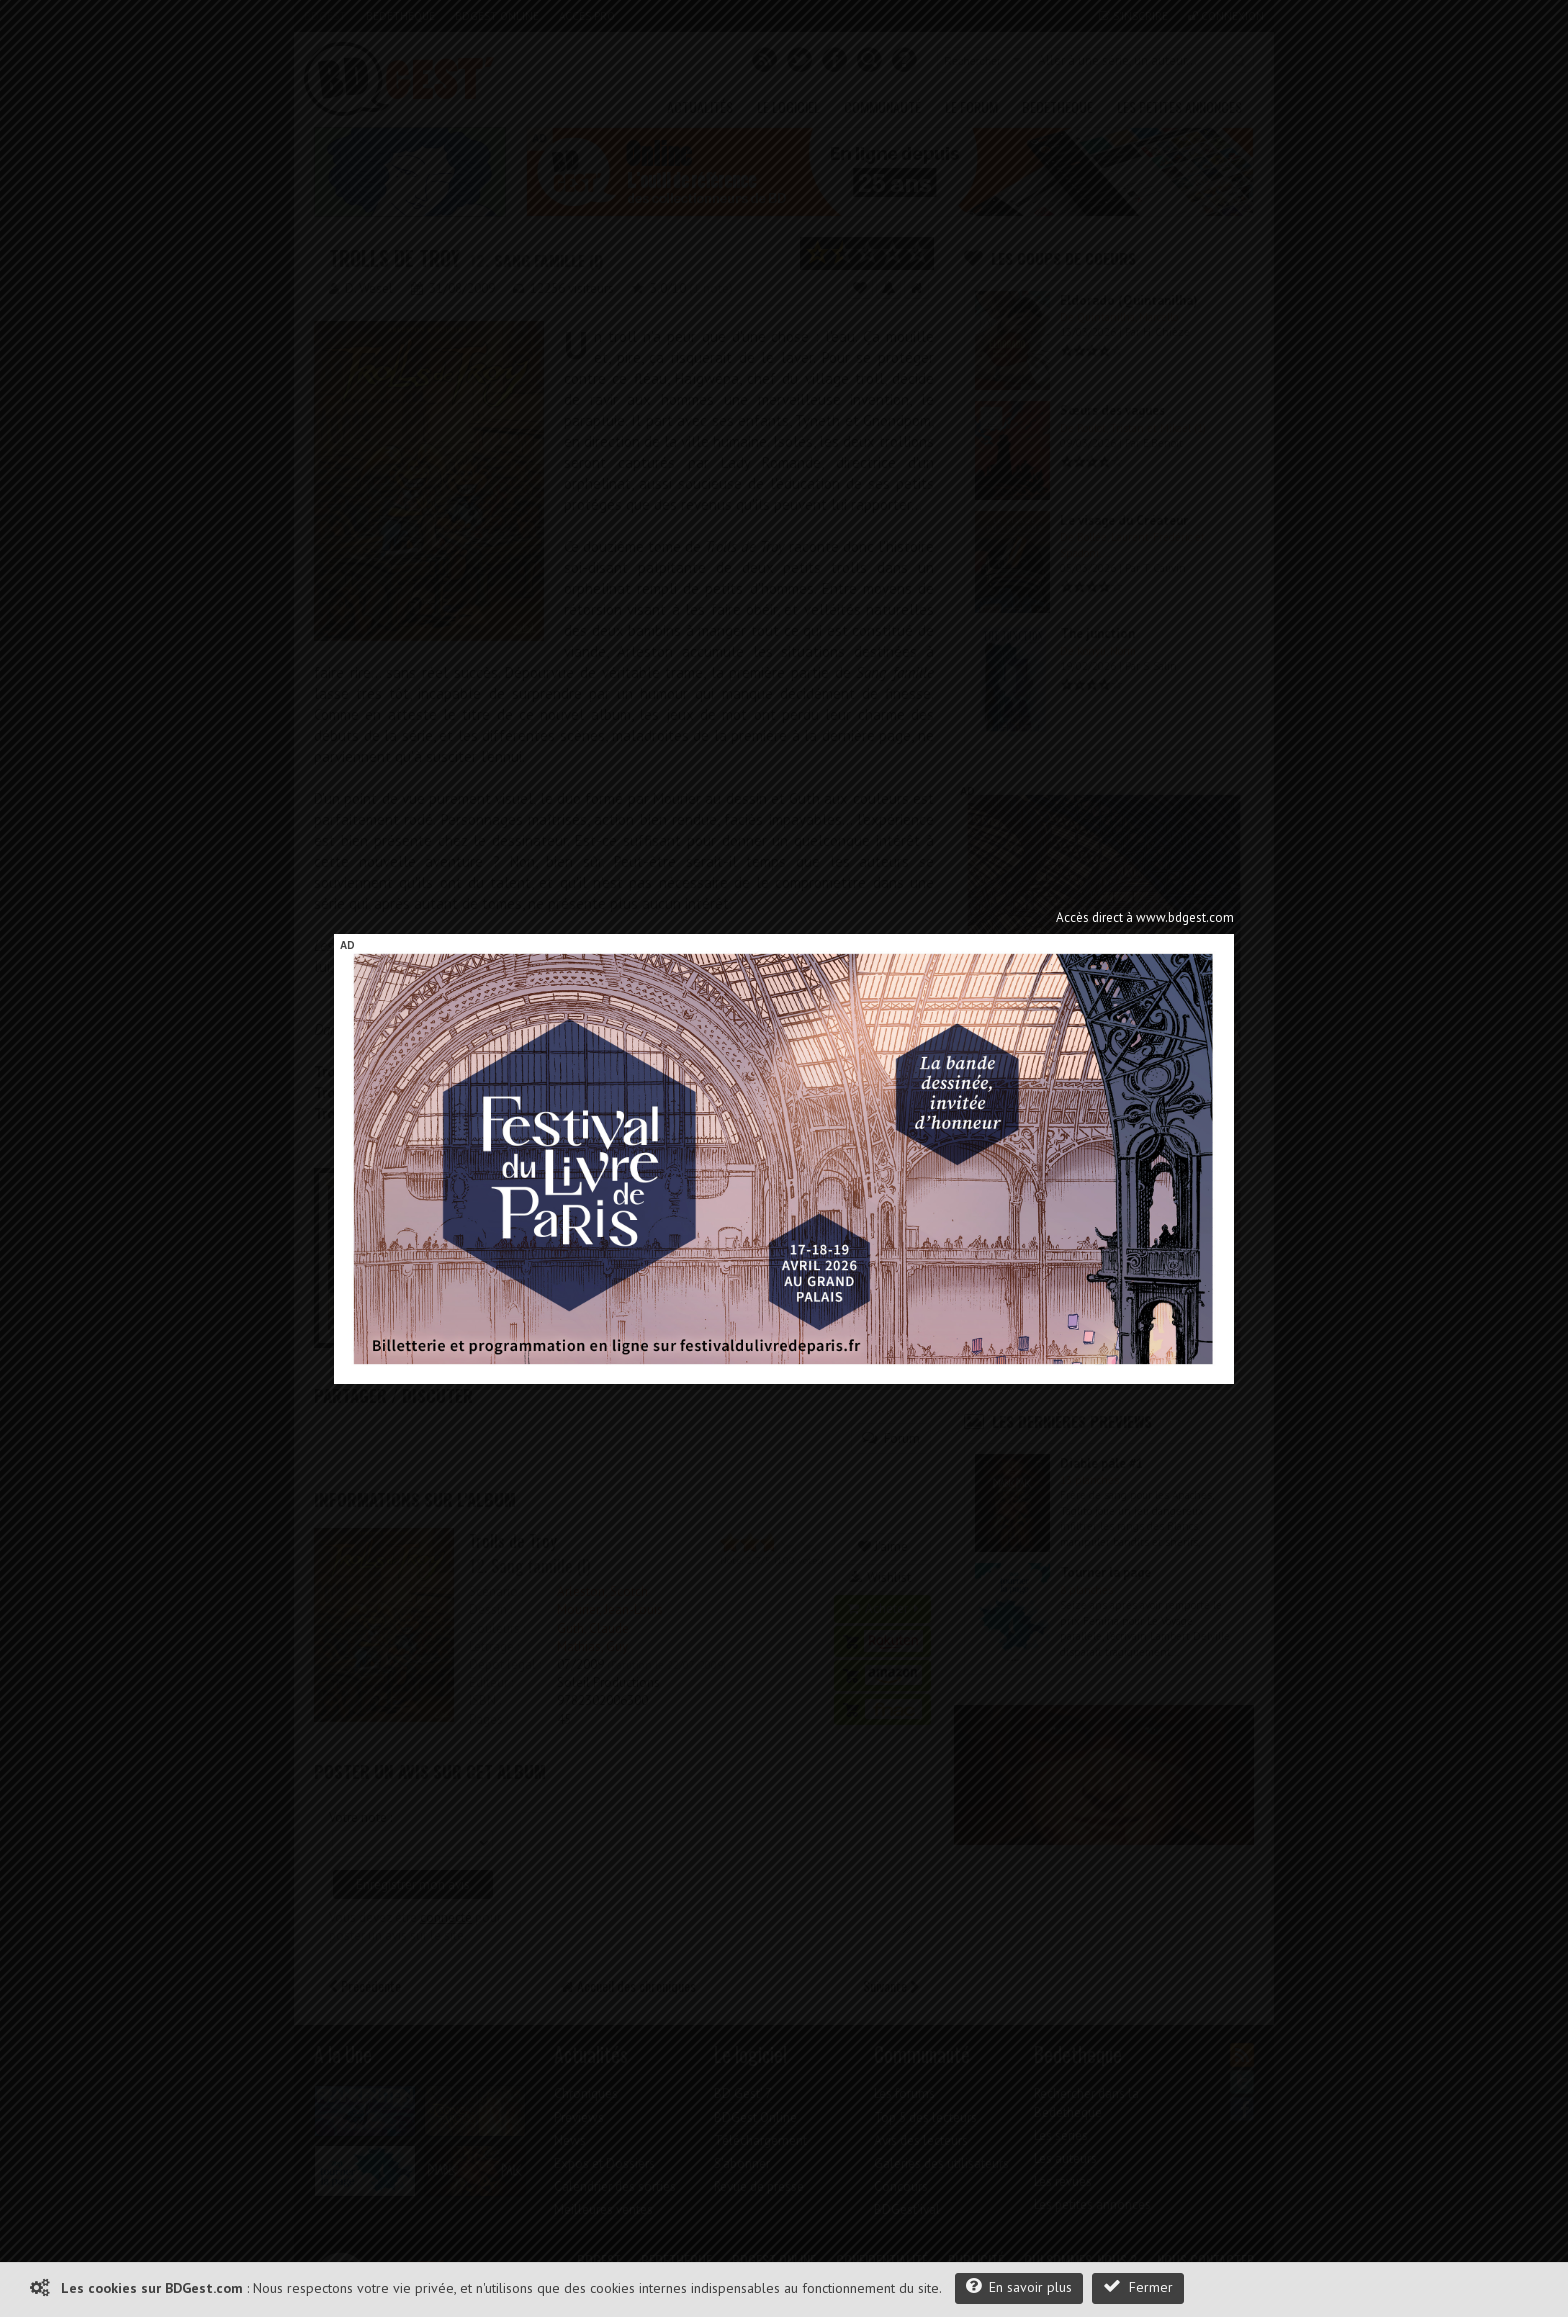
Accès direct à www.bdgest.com (1145, 917)
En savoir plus (1019, 2286)
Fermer (1138, 2286)
